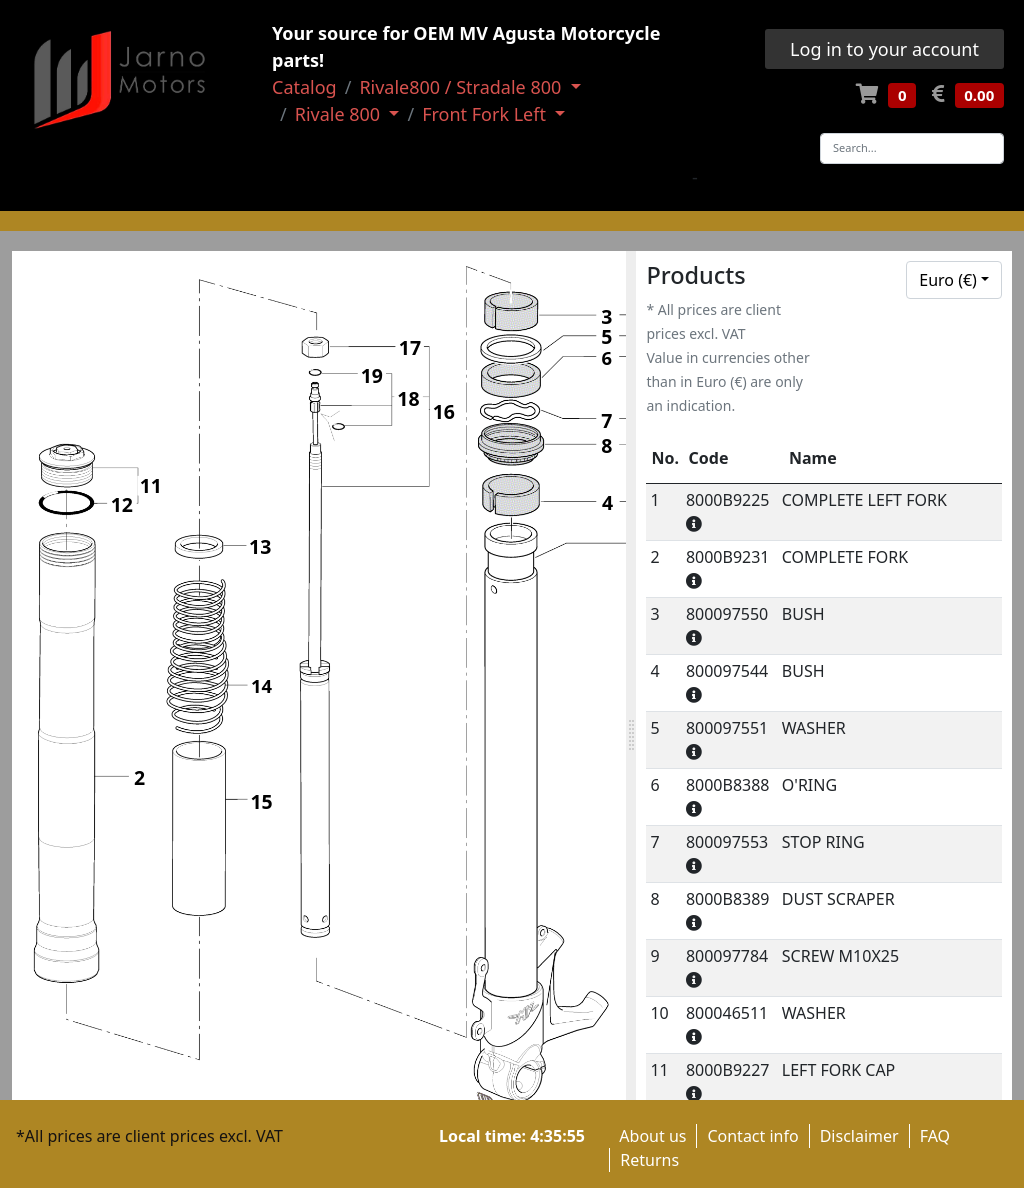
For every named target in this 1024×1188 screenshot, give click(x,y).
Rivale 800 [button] (340, 114)
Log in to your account (884, 49)
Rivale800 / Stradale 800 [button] (462, 87)
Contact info (752, 1136)
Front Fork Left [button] (486, 114)
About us (652, 1136)
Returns (649, 1160)
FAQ (935, 1136)
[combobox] (954, 280)
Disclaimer (859, 1136)
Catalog (304, 87)
